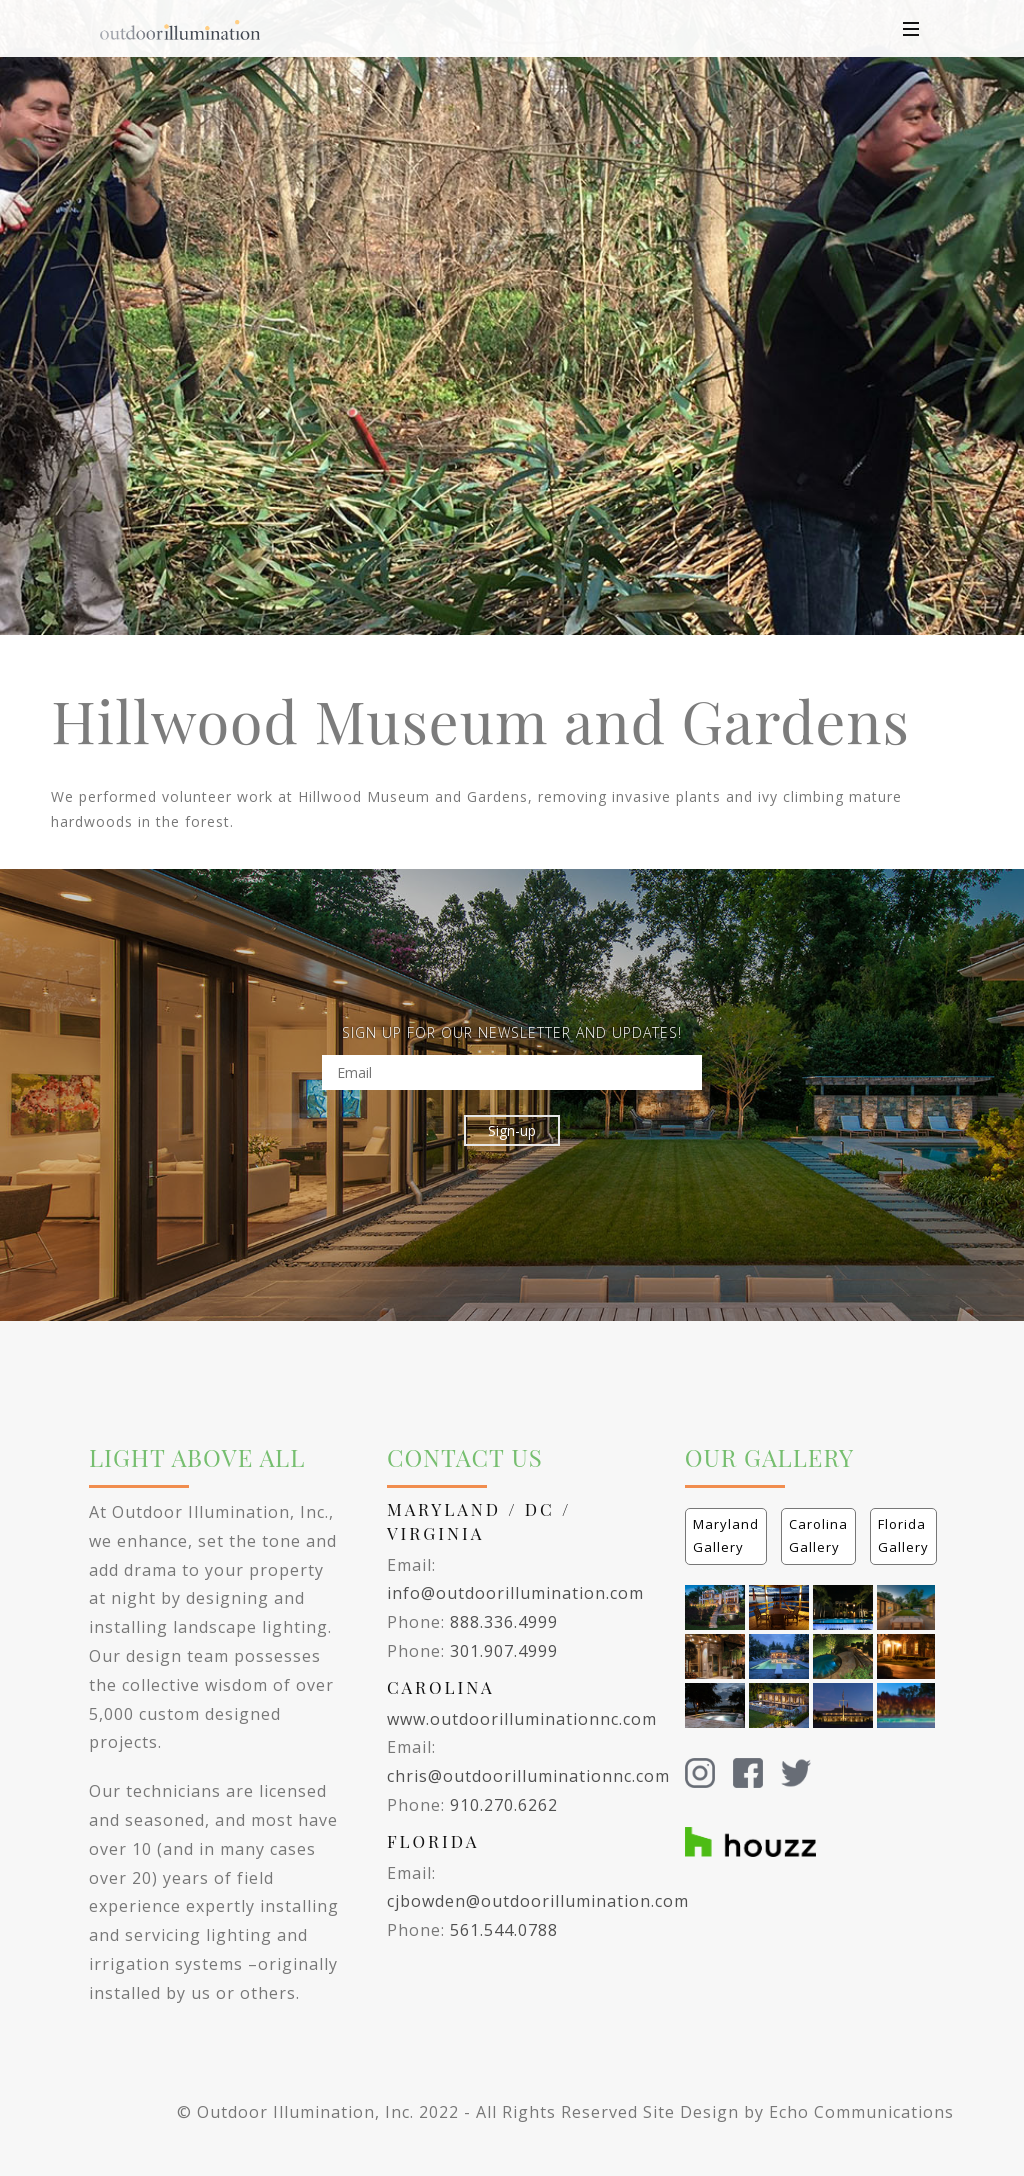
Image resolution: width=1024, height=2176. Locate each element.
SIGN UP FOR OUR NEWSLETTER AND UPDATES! (512, 1032)
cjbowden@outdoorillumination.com (538, 1901)
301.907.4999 (504, 1651)
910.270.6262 (504, 1805)
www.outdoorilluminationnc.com (522, 1719)
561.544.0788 (504, 1930)
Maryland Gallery (726, 1535)
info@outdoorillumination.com (515, 1593)
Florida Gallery (903, 1535)
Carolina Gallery (818, 1535)
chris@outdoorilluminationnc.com (528, 1776)
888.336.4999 (504, 1622)
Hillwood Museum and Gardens (480, 719)
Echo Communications (861, 2112)
